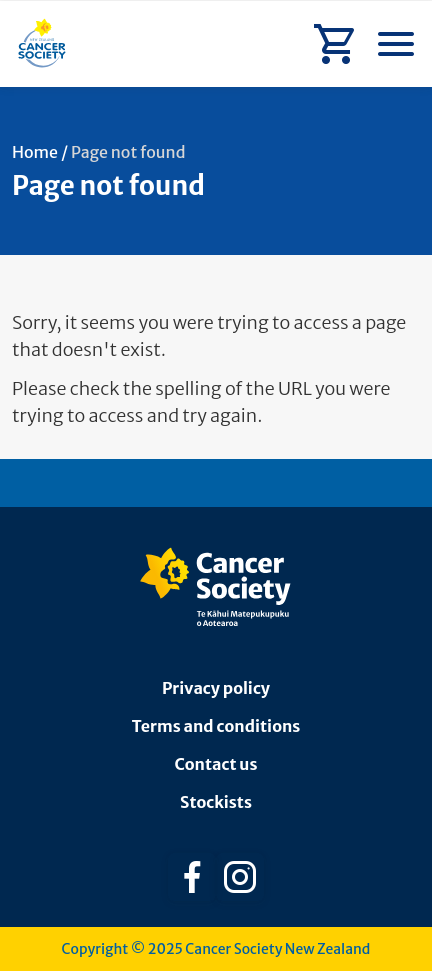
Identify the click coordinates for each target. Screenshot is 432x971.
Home (35, 152)
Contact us (216, 764)
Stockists (216, 802)
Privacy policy (216, 688)
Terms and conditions (216, 726)
